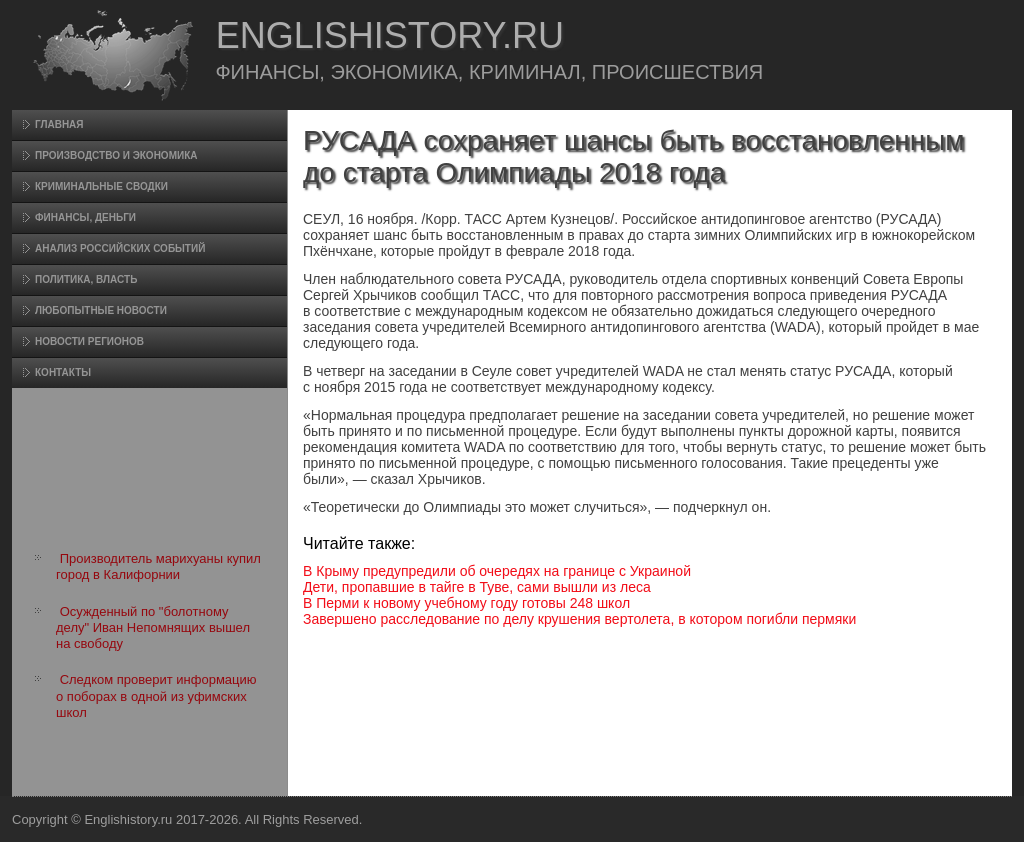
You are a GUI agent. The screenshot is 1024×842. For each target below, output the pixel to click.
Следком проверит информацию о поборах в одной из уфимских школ (156, 696)
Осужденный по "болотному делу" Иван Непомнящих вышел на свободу (153, 628)
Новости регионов (89, 341)
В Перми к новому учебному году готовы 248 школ (466, 603)
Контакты (63, 372)
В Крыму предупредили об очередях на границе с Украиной (497, 571)
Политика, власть (86, 279)
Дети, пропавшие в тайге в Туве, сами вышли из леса (477, 587)
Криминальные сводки (101, 186)
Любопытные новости (101, 310)
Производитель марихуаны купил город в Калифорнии (158, 566)
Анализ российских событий (120, 248)
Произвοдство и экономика (116, 155)
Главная (59, 124)
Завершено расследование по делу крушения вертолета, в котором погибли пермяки (579, 619)
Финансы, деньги (85, 217)
